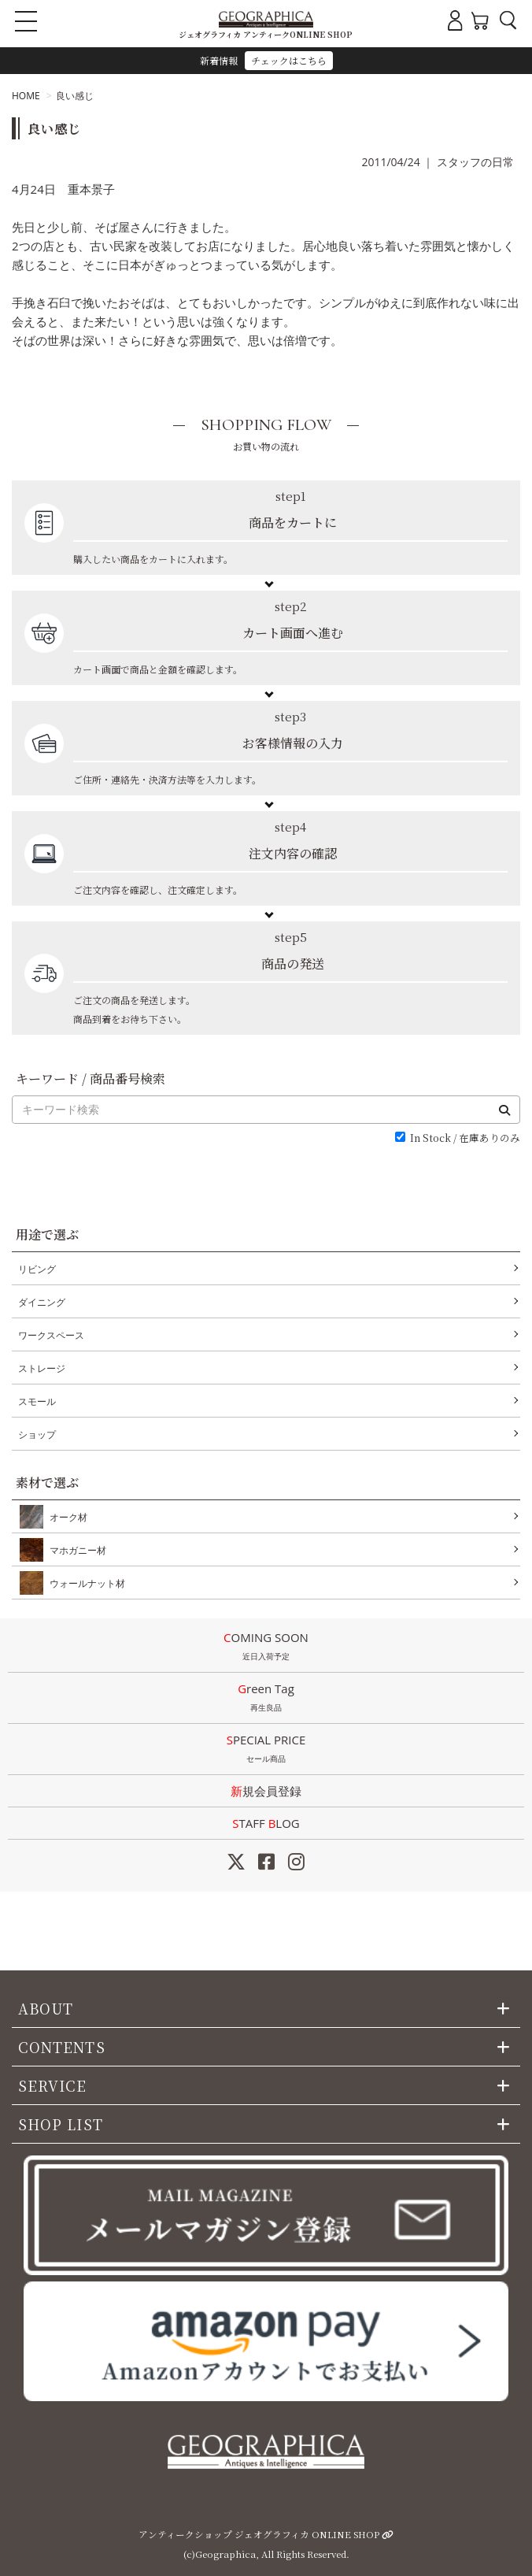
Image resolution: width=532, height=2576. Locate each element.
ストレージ (41, 1368)
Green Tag (266, 1699)
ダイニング (41, 1302)
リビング (37, 1269)
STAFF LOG (265, 1823)
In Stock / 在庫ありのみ (465, 1138)
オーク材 (65, 1517)
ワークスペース (51, 1335)
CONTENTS (61, 2047)
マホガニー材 (74, 1550)
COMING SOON (266, 1647)
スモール (37, 1401)
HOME (26, 95)
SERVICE (52, 2085)
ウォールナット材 (84, 1583)
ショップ (37, 1434)
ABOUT (45, 2008)
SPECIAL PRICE (266, 1750)
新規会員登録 (266, 1791)
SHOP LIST (60, 2124)
